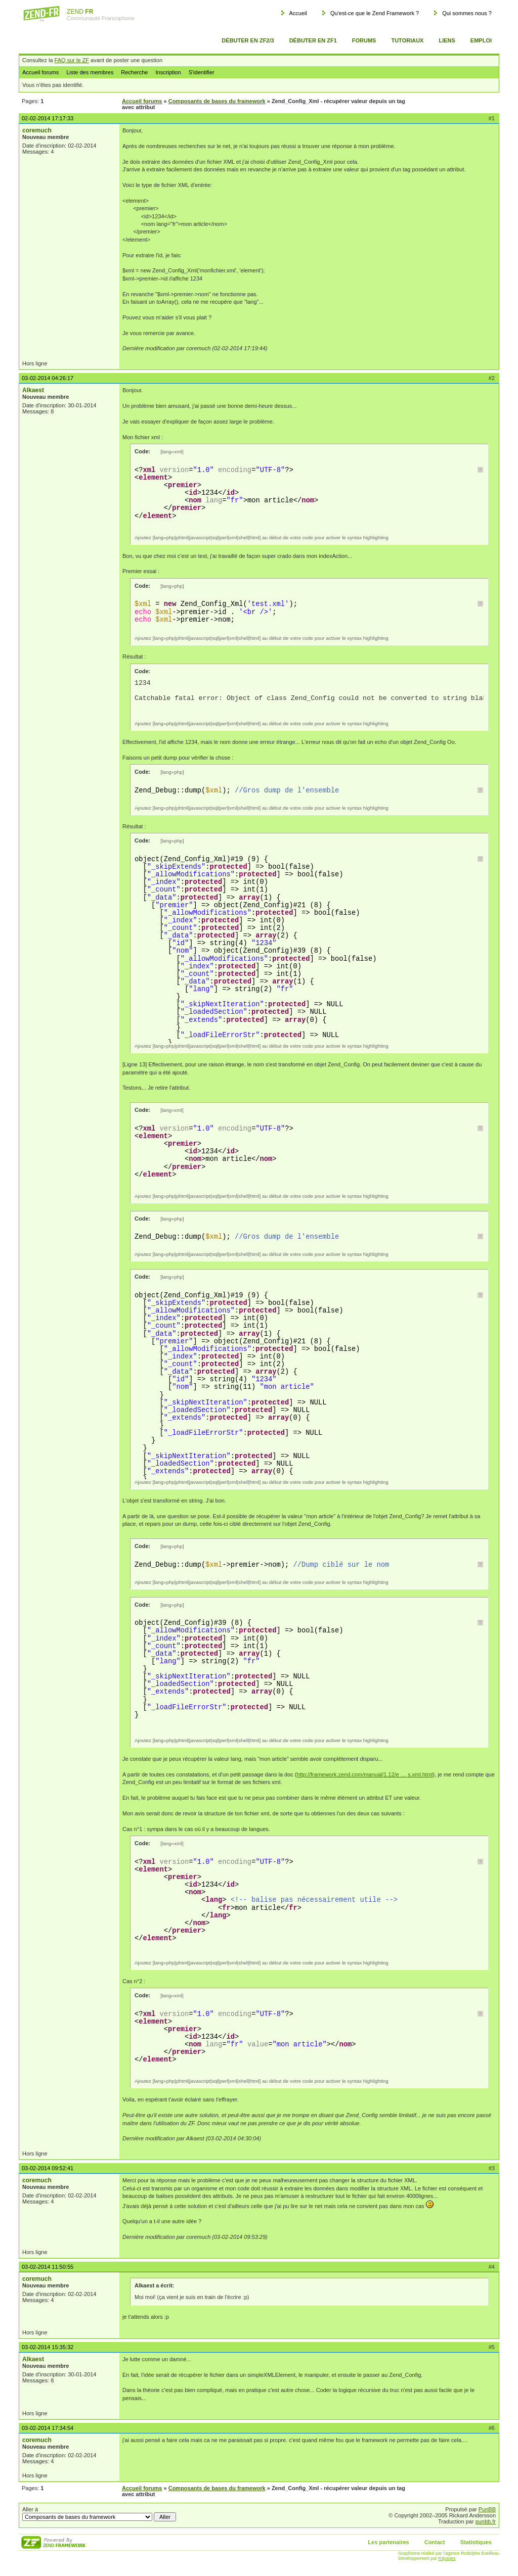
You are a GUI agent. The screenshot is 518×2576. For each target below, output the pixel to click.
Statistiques (476, 2542)
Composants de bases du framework (217, 101)
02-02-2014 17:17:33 (47, 118)
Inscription (168, 72)
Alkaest (33, 390)
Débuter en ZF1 (313, 40)
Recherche (134, 72)
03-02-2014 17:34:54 (47, 2428)
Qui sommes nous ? (467, 13)
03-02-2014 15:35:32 (47, 2347)
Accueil (298, 13)
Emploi (481, 40)
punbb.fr (486, 2521)
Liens (447, 40)
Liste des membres (89, 72)
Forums (364, 40)
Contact (434, 2542)
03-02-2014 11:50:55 (47, 2267)
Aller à (99, 2513)
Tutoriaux (407, 40)
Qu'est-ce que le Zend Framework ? (374, 13)
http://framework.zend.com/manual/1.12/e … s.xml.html (365, 1774)
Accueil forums (40, 72)
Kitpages (447, 2558)
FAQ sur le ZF (72, 60)
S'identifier (201, 72)
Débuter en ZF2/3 (248, 40)
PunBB (487, 2509)
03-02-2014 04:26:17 (47, 378)
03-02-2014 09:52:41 (47, 2168)
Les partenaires (388, 2542)
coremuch (37, 130)
